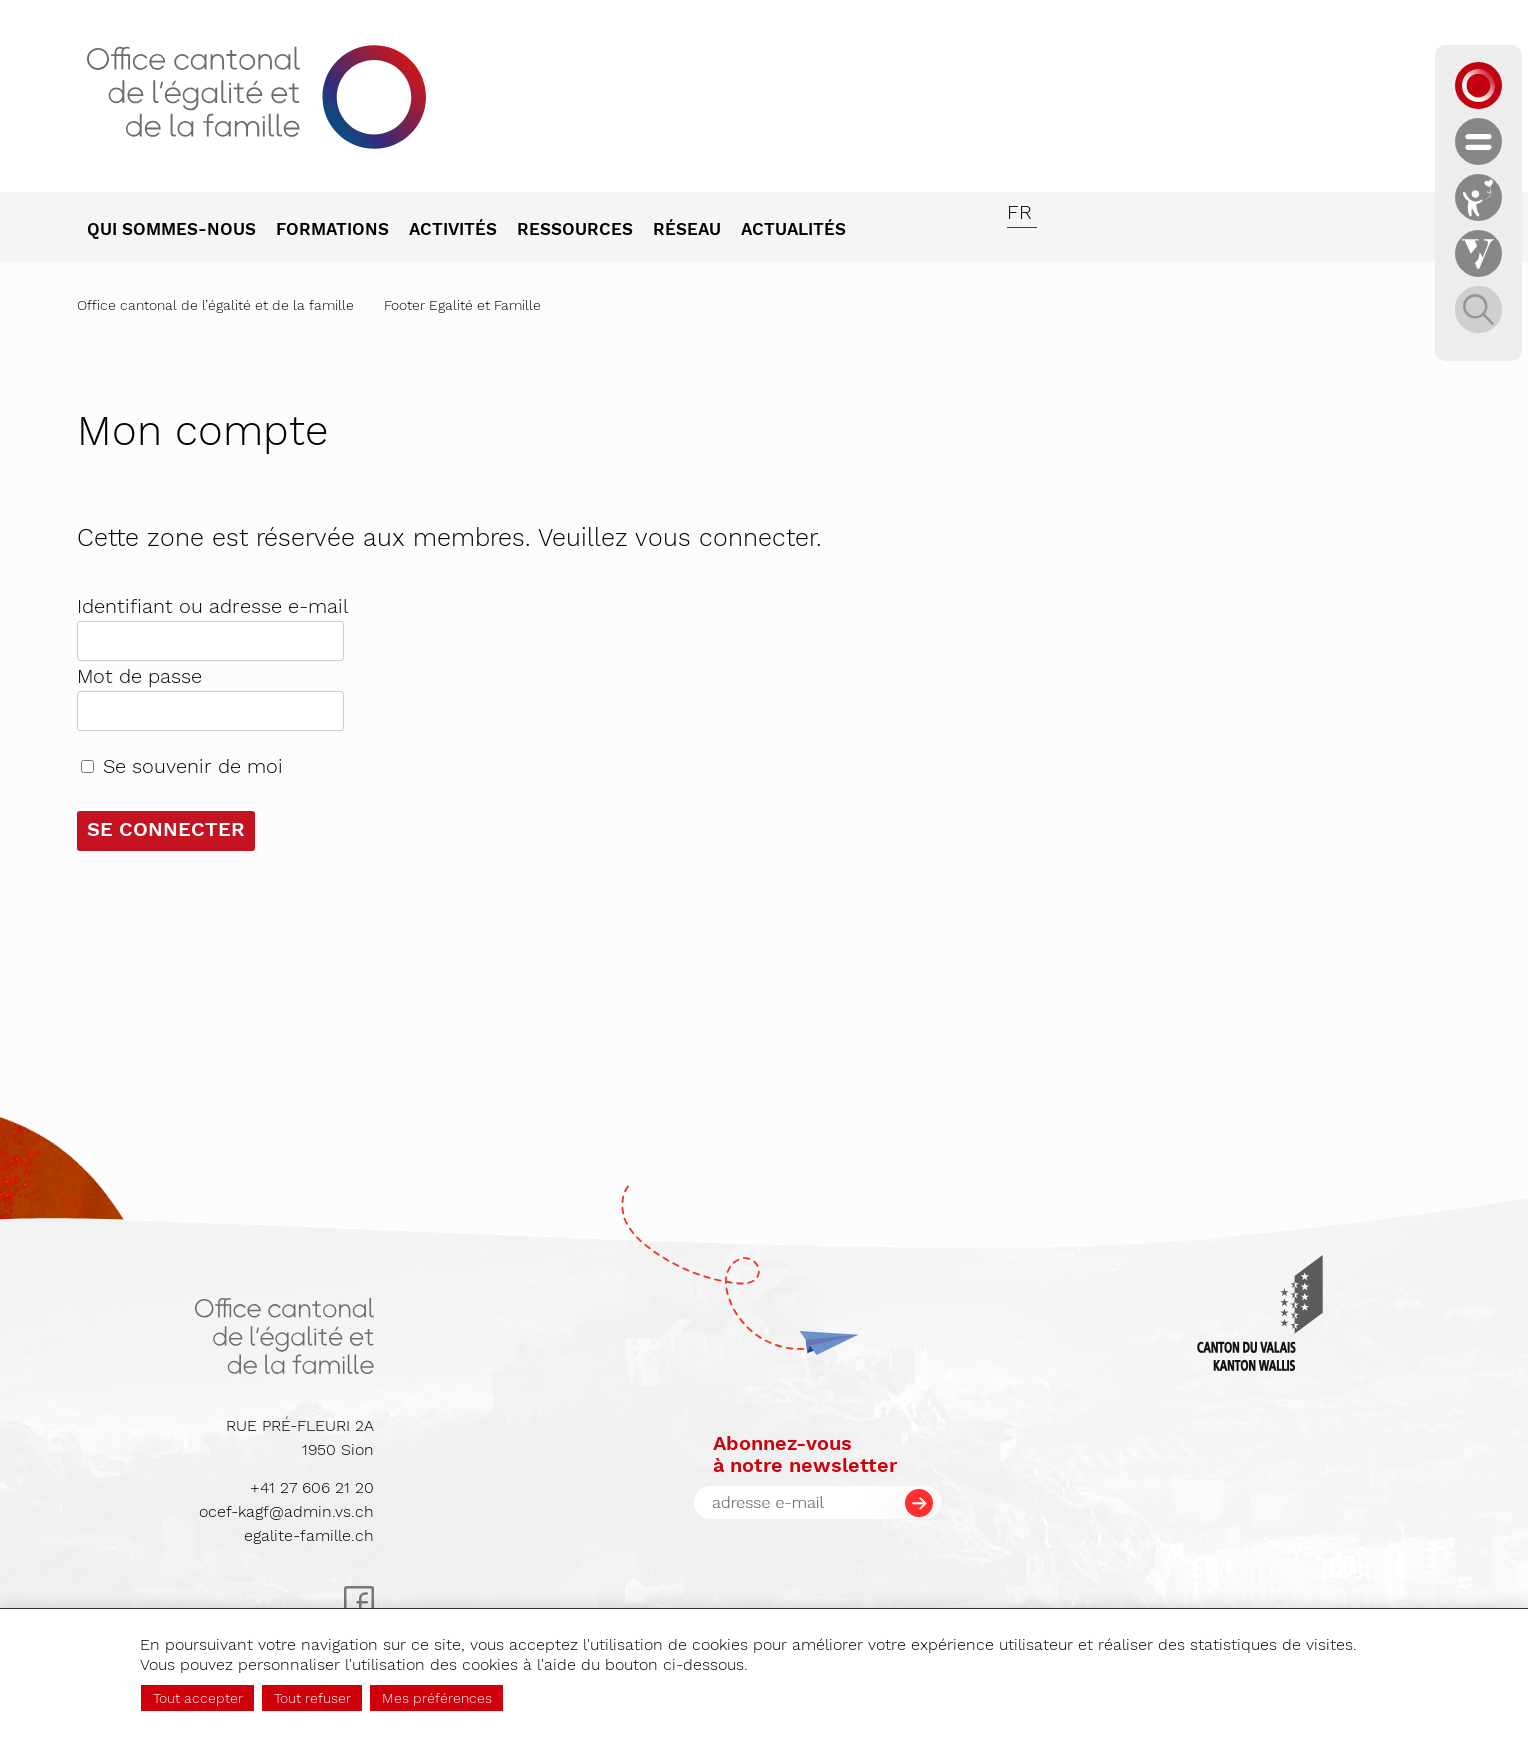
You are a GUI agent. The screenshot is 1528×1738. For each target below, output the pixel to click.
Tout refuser (312, 1698)
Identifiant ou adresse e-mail (212, 606)
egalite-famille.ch (309, 1535)
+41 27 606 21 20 (312, 1487)
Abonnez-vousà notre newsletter (805, 1454)
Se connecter (166, 829)
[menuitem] (181, 231)
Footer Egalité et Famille (462, 305)
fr (1019, 212)
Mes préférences (437, 1698)
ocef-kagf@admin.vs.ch (286, 1511)
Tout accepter (198, 1698)
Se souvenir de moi (193, 766)
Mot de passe (139, 676)
